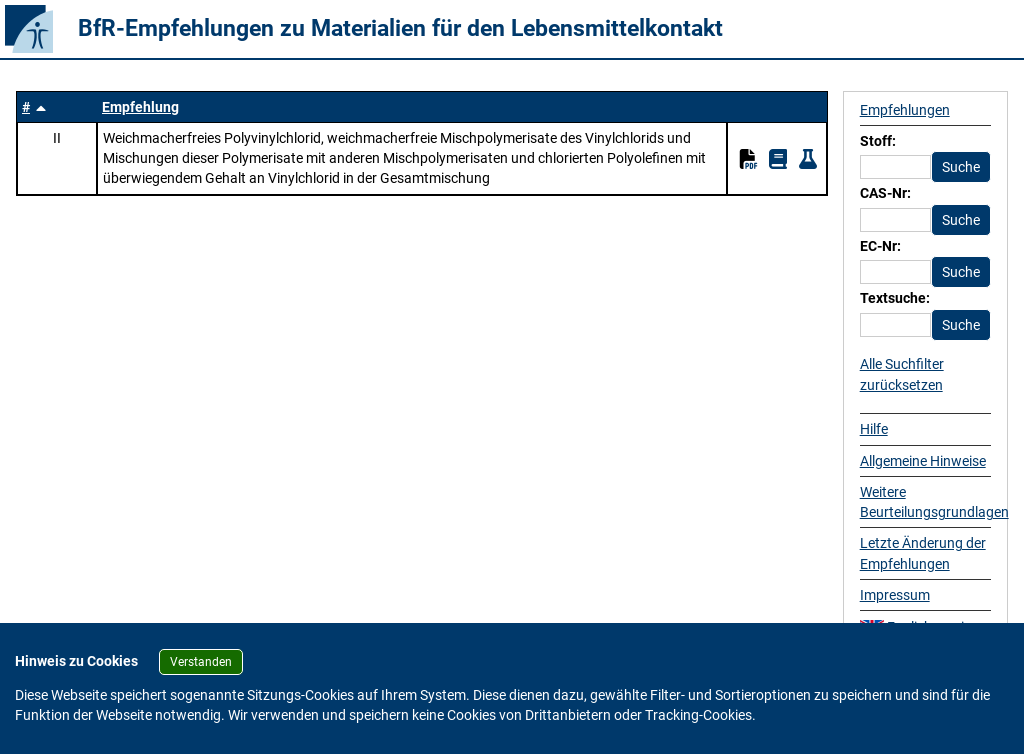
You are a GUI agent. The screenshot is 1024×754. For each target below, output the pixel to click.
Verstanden (201, 662)
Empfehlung (140, 107)
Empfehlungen (905, 110)
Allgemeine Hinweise (923, 461)
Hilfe (874, 429)
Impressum (895, 595)
